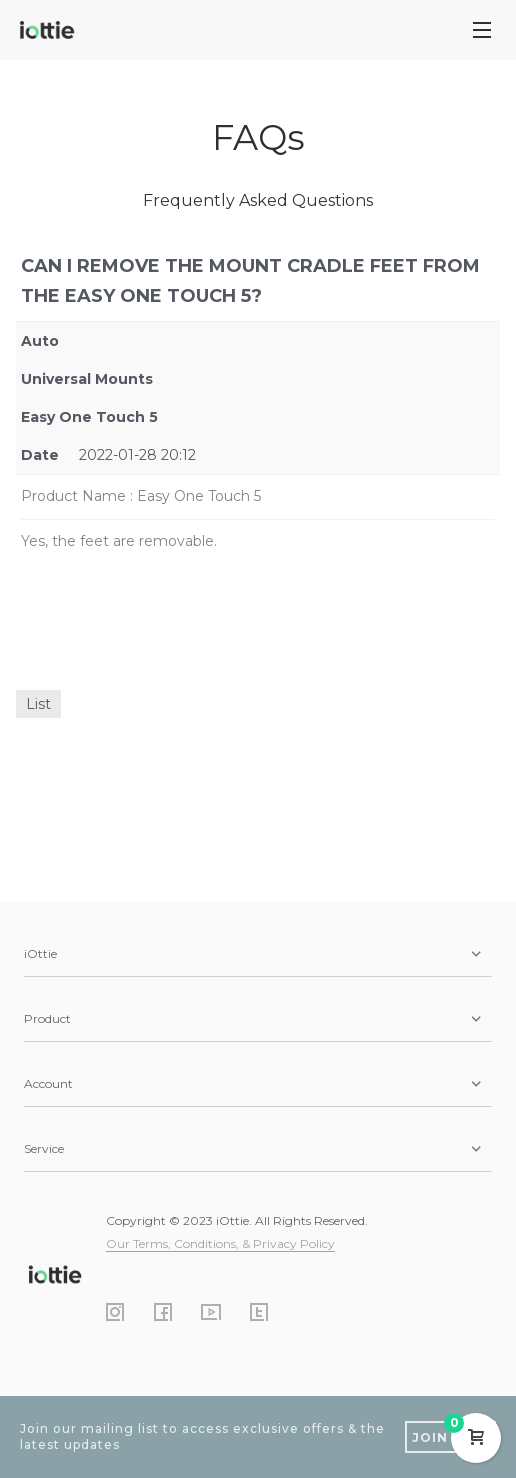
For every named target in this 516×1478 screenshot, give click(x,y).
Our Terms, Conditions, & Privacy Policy (220, 1243)
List (38, 704)
